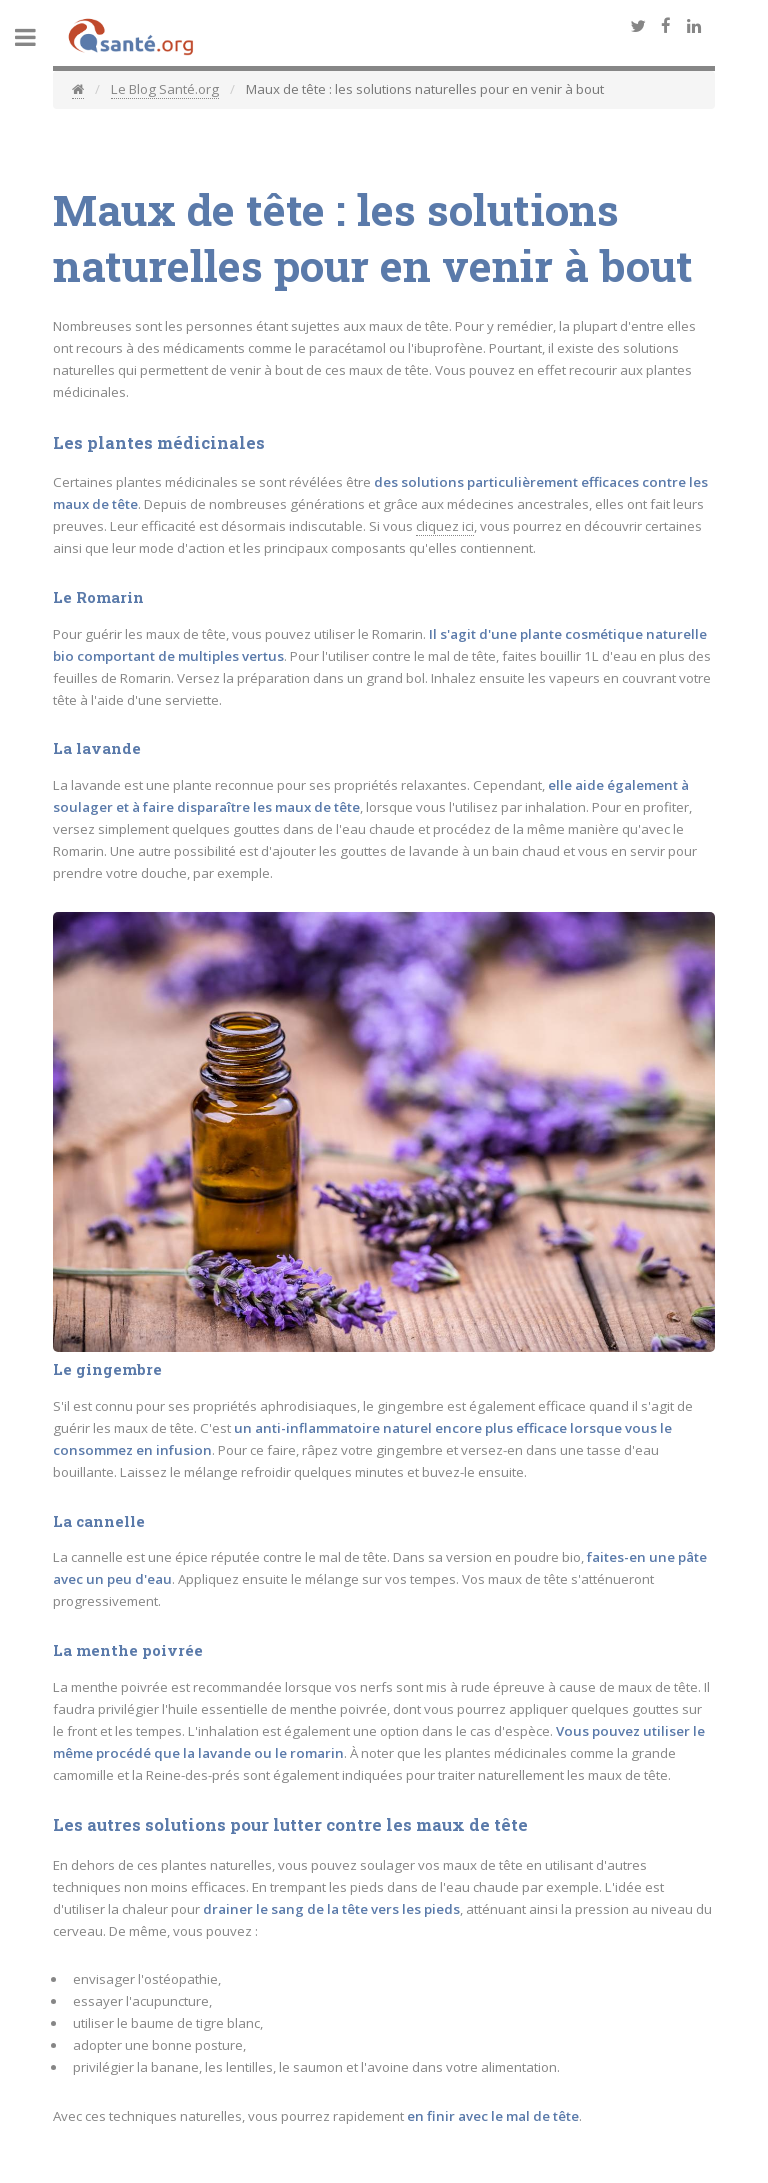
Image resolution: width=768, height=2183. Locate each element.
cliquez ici (445, 526)
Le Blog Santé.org (165, 89)
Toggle (36, 37)
